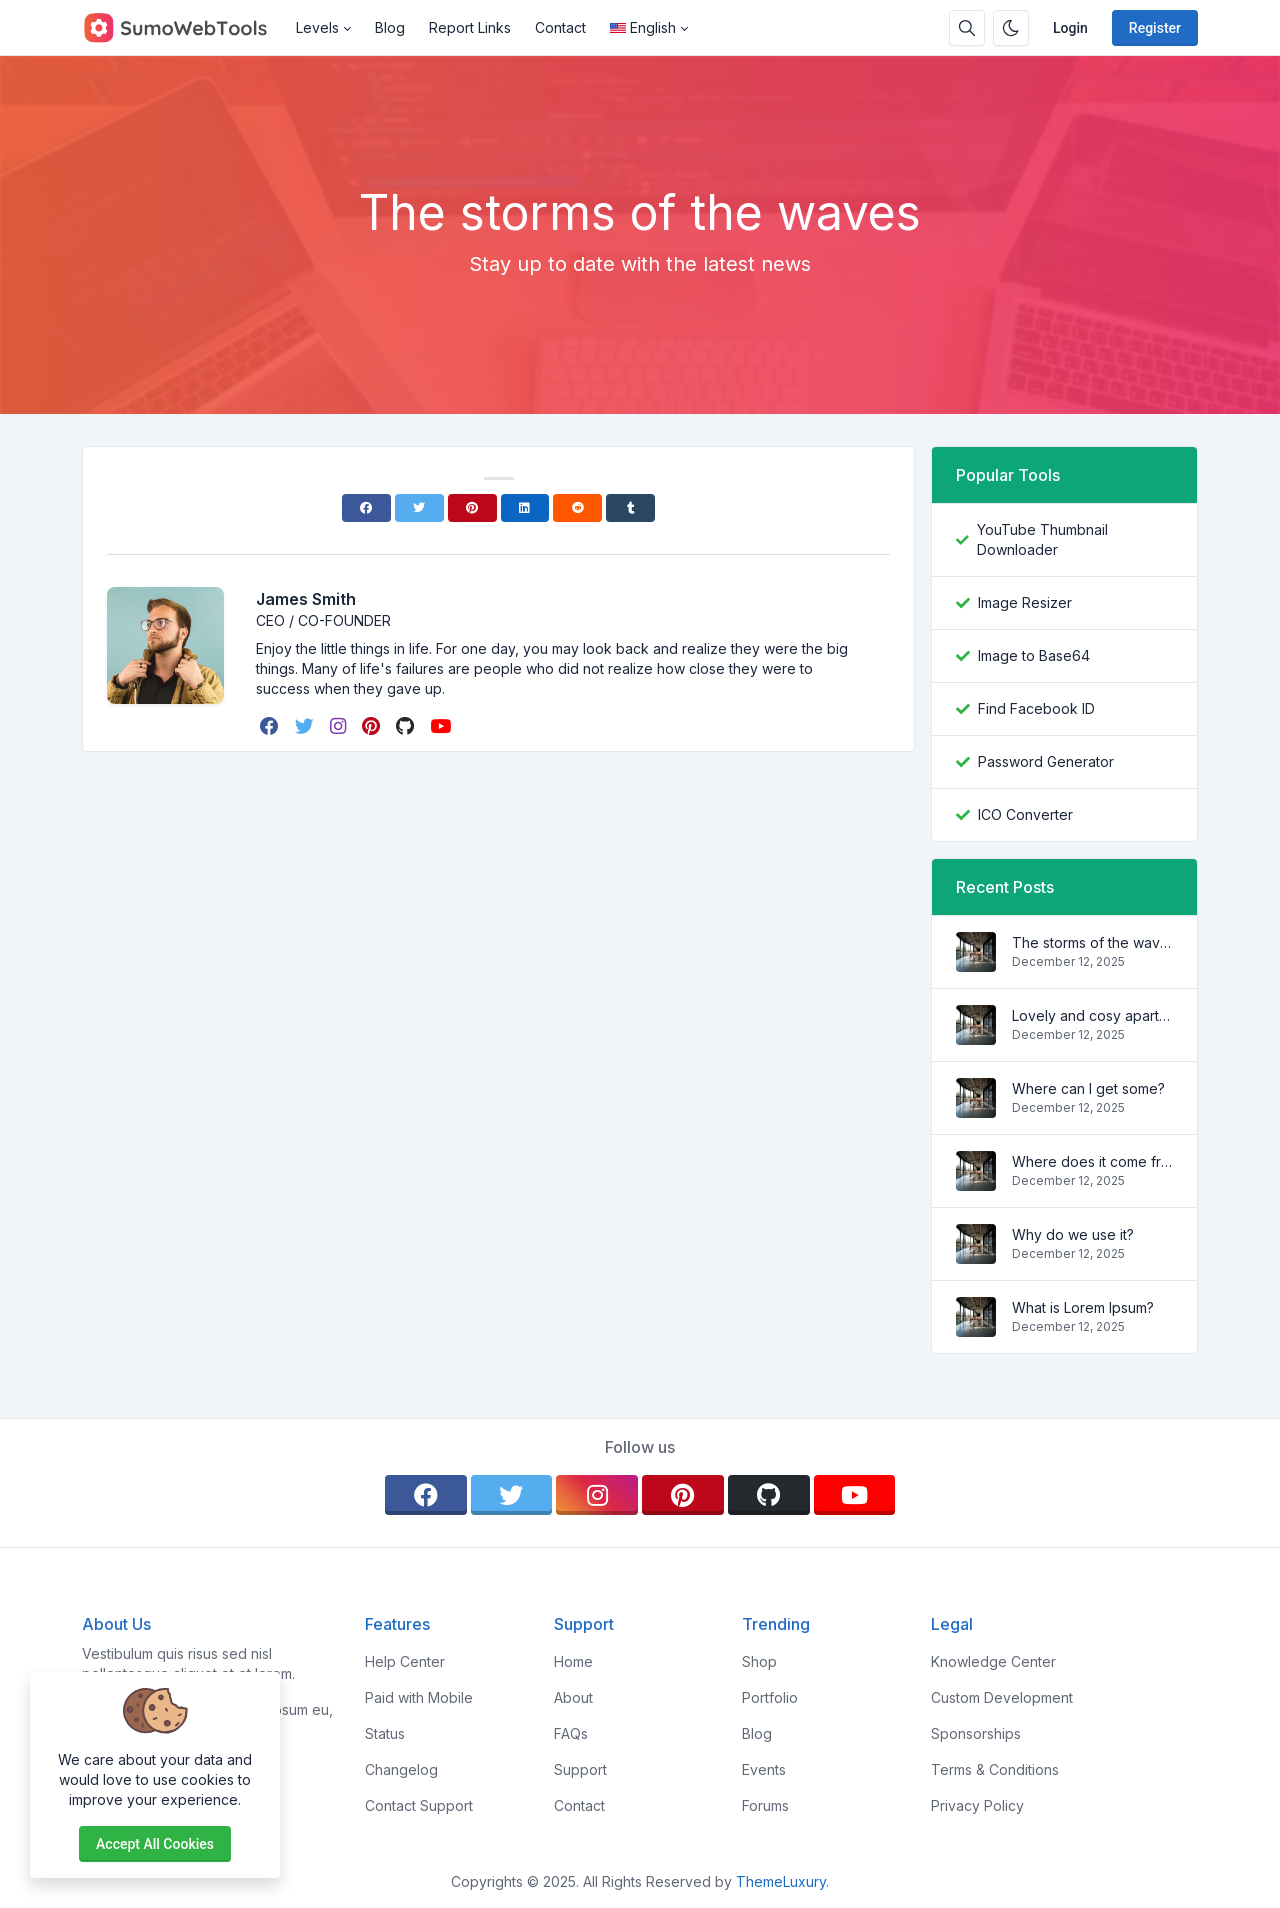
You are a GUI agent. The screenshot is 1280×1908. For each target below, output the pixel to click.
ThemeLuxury (781, 1881)
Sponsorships (976, 1733)
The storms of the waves (1092, 942)
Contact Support (419, 1805)
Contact (560, 27)
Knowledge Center (993, 1661)
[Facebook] (366, 508)
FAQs (571, 1733)
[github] (407, 726)
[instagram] (340, 726)
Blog (390, 27)
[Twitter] (419, 508)
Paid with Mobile (419, 1697)
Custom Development (1002, 1697)
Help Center (405, 1661)
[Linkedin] (525, 508)
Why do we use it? (1073, 1234)
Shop (759, 1661)
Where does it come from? (1092, 1161)
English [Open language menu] (643, 27)
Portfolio (770, 1697)
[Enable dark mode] (1011, 28)
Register (1155, 28)
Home (573, 1661)
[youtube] (442, 726)
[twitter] (306, 726)
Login (1070, 28)
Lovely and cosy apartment (1092, 1015)
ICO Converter (1025, 814)
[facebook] (271, 726)
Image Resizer (1025, 602)
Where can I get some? (1088, 1088)
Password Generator (1046, 761)
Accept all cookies (155, 1844)
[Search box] (967, 28)
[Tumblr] (630, 508)
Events (764, 1769)
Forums (765, 1805)
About (573, 1697)
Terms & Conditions (995, 1769)
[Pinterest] (472, 508)
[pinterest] (373, 726)
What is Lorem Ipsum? (1083, 1307)
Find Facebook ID (1036, 708)
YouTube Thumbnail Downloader (1042, 539)
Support (580, 1769)
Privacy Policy (977, 1805)
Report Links (470, 27)
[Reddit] (577, 508)
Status (385, 1733)
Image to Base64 (1034, 655)
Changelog (401, 1769)
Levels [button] (317, 27)
